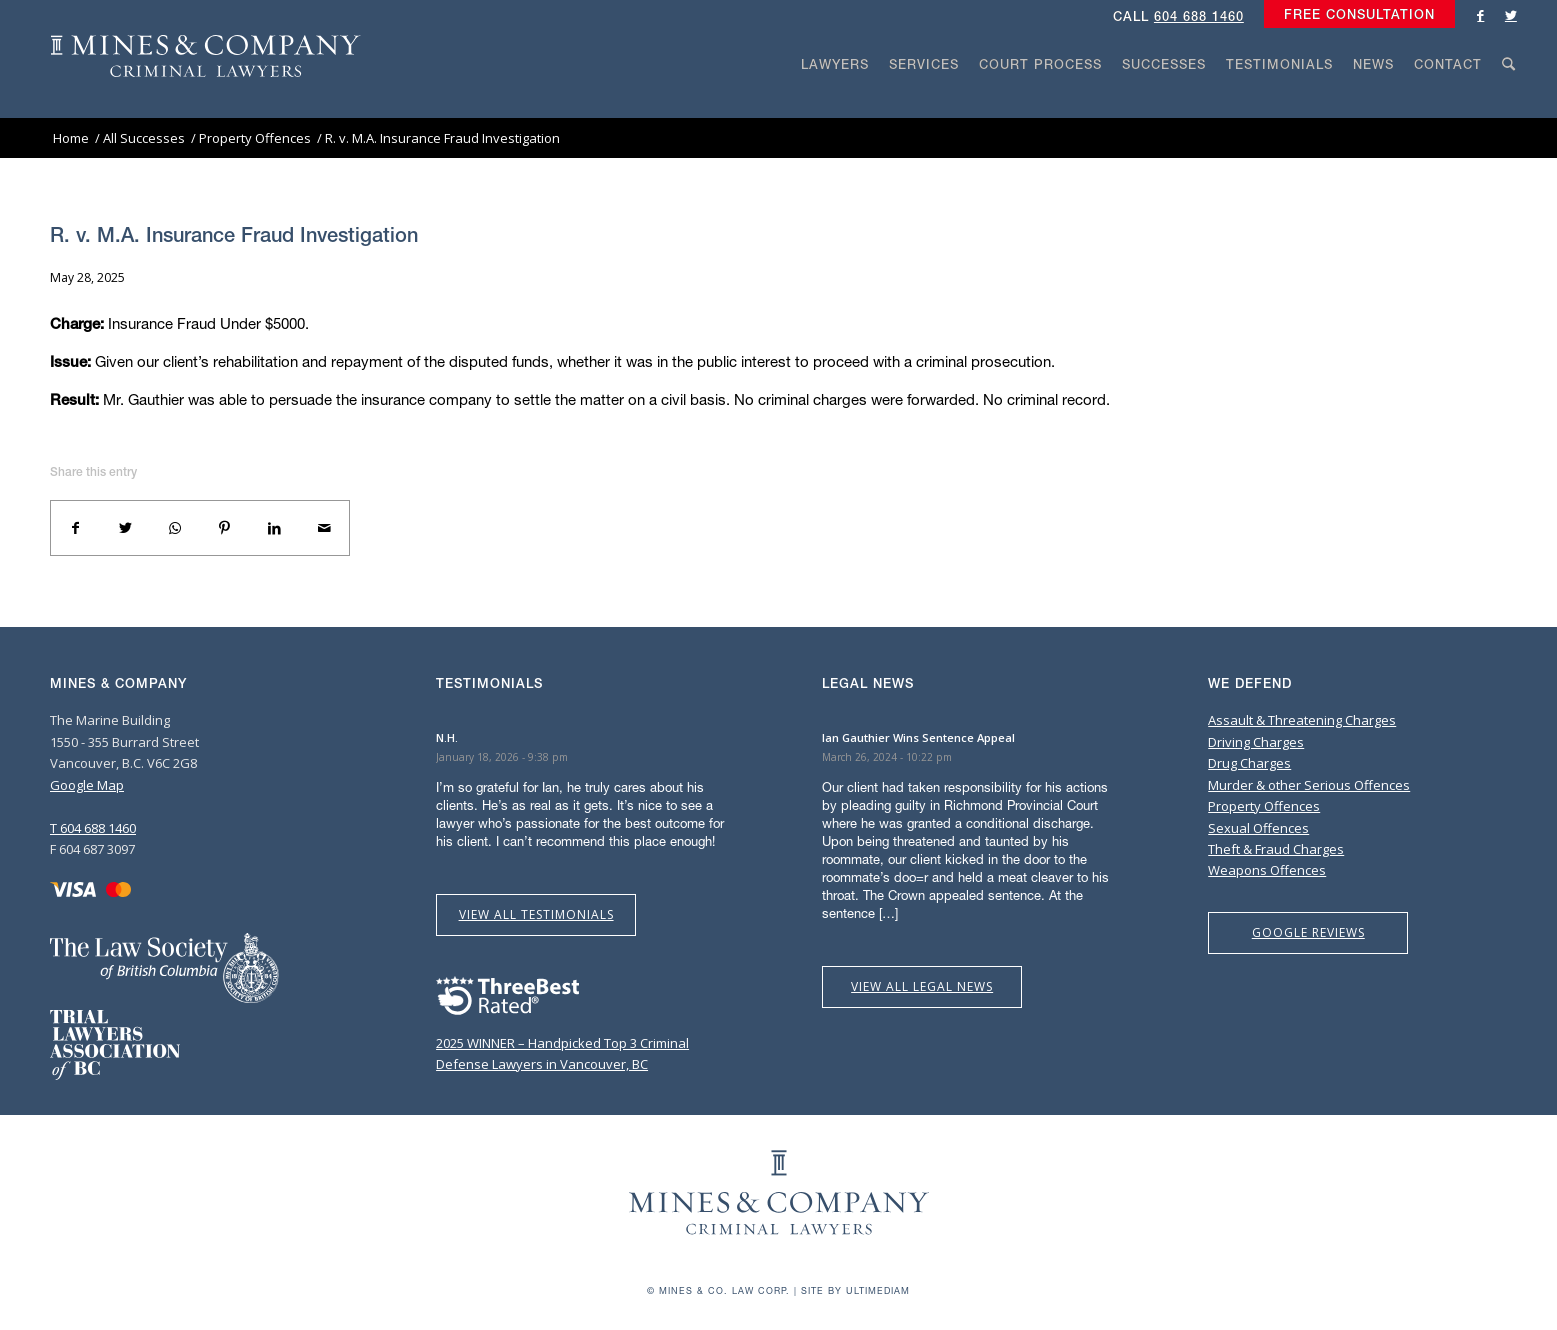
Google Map (87, 785)
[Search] (1509, 102)
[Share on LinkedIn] (275, 528)
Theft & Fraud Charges (1276, 849)
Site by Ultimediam (855, 1290)
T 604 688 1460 (93, 828)
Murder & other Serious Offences (1309, 785)
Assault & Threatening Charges (1302, 720)
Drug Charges (1249, 763)
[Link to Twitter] (1511, 15)
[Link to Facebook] (1481, 15)
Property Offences (1264, 806)
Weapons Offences (1267, 870)
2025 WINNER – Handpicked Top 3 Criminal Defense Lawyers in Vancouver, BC (562, 1042)
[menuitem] (1354, 15)
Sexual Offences (1258, 828)
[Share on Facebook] (76, 528)
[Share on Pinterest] (225, 528)
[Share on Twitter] (126, 528)
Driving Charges (1256, 742)
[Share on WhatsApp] (175, 528)
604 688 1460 (1199, 16)
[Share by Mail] (324, 528)
